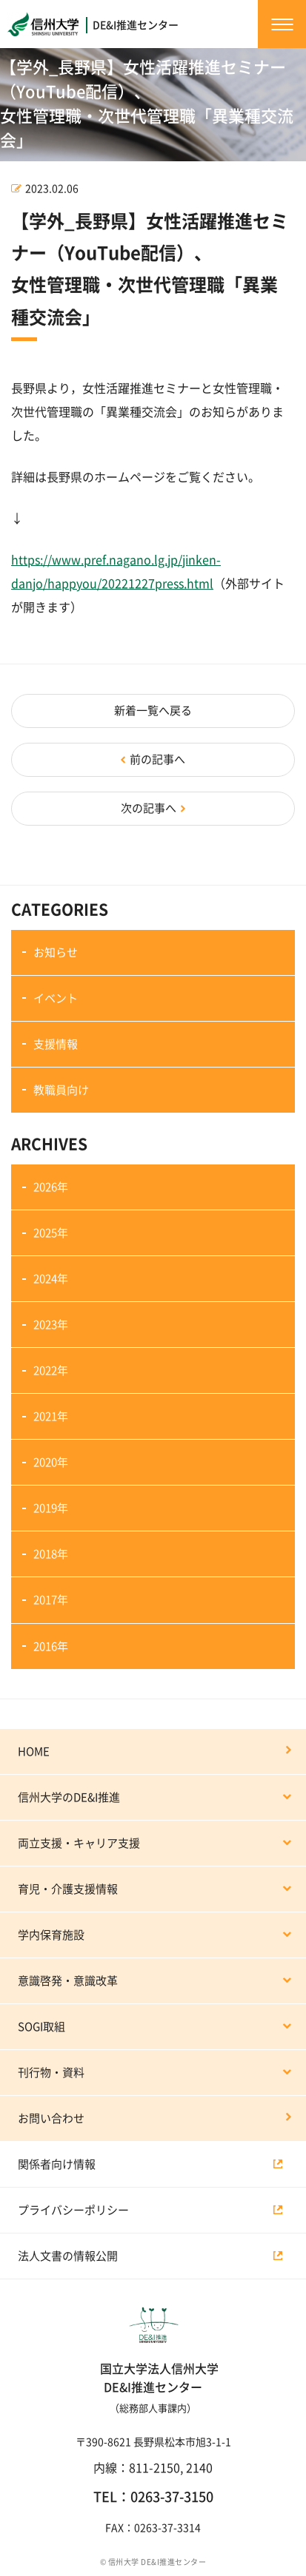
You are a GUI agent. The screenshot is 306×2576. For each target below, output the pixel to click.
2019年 (50, 1508)
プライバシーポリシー (73, 2210)
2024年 (50, 1278)
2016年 (50, 1646)
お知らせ (55, 952)
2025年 (50, 1232)
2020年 (50, 1462)
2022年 (50, 1370)
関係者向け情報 (57, 2164)
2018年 (50, 1554)
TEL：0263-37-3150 (153, 2496)
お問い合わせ (51, 2118)
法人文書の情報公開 (68, 2256)
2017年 (50, 1599)
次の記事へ (148, 808)
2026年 (50, 1187)
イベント (55, 998)
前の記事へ (157, 759)
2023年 (50, 1324)
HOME (34, 1751)
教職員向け (61, 1090)
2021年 (50, 1416)
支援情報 (55, 1044)
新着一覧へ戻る (153, 710)
